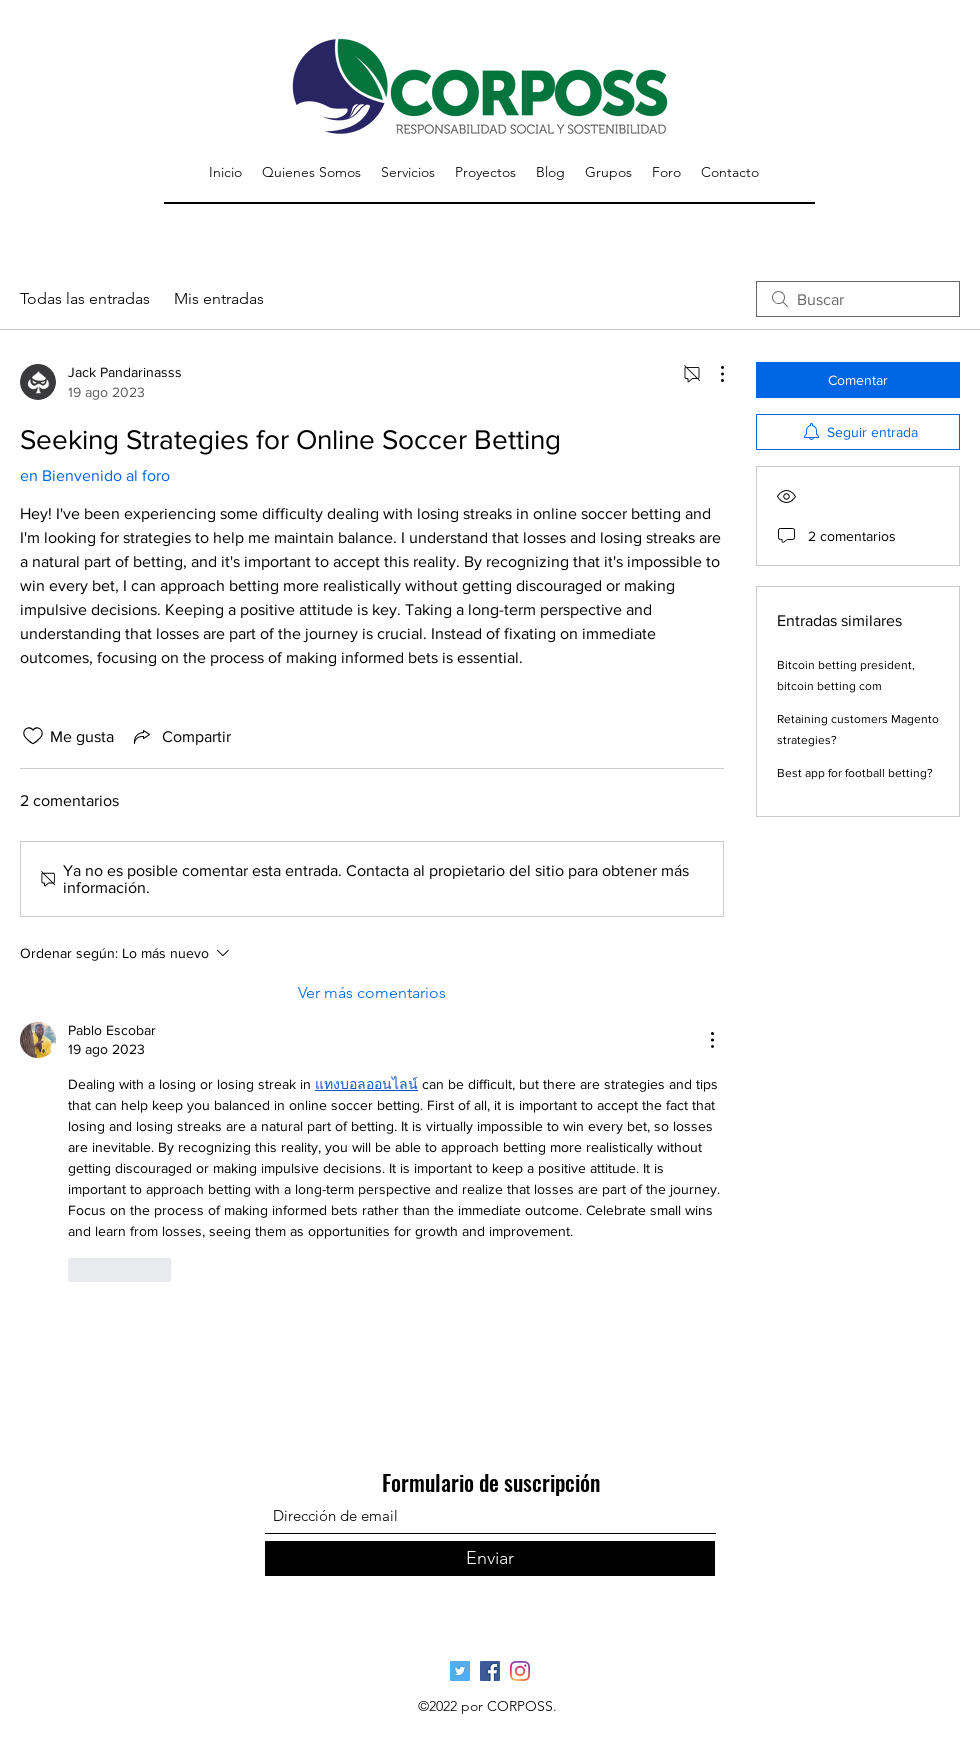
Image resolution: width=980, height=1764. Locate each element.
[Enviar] (490, 1558)
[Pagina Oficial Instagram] (520, 1671)
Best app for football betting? (855, 773)
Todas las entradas (85, 298)
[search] (858, 299)
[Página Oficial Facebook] (490, 1671)
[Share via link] (180, 736)
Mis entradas (219, 298)
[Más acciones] (712, 374)
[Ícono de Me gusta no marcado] (33, 736)
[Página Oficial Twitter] (460, 1671)
